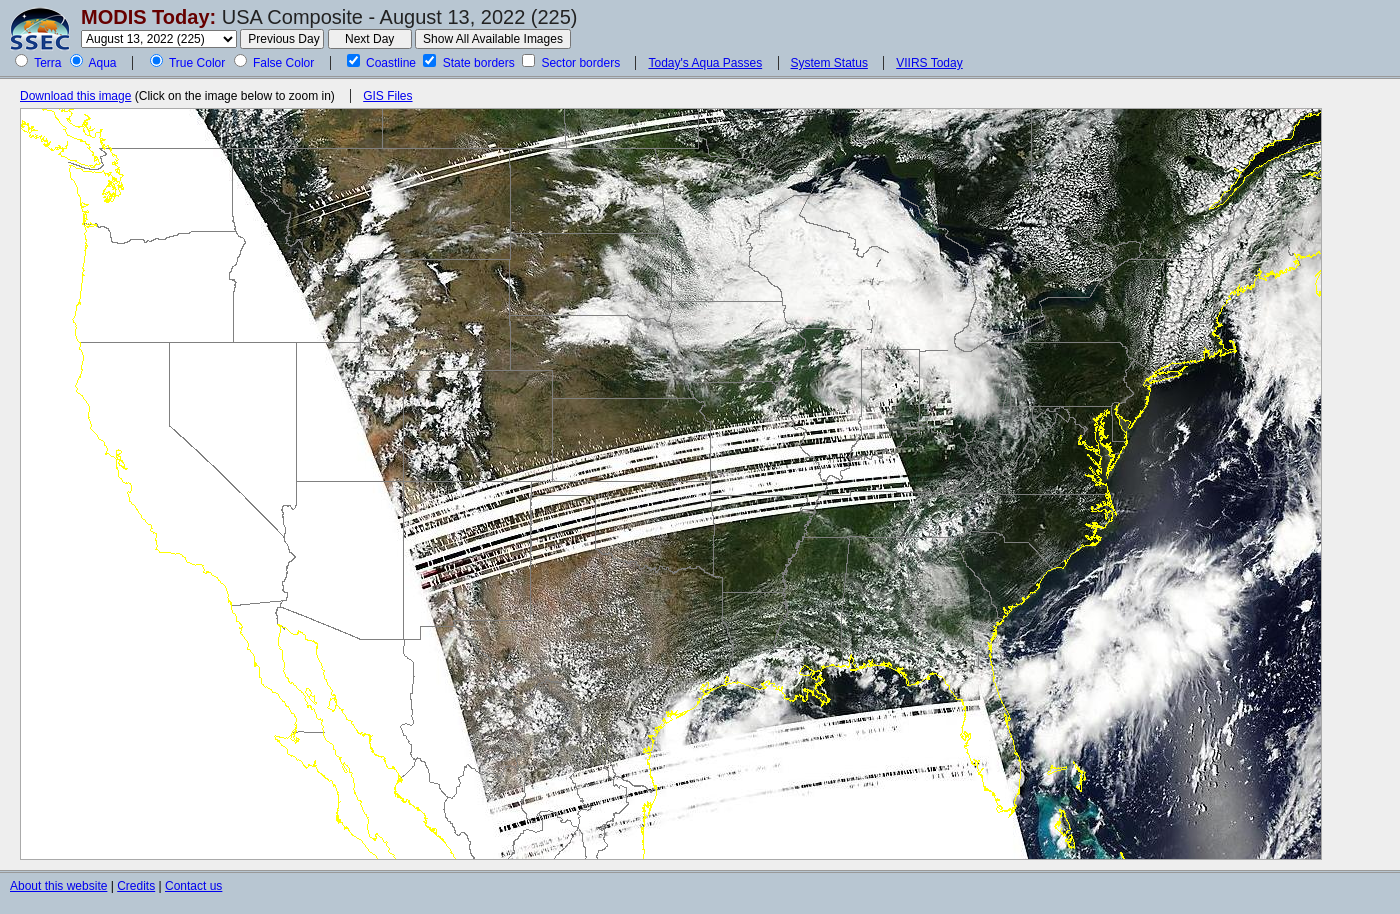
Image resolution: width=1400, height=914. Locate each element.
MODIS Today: (148, 17)
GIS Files (387, 96)
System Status (829, 63)
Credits (136, 886)
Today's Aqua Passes (705, 63)
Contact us (193, 886)
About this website (58, 886)
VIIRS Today (929, 63)
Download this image (75, 96)
